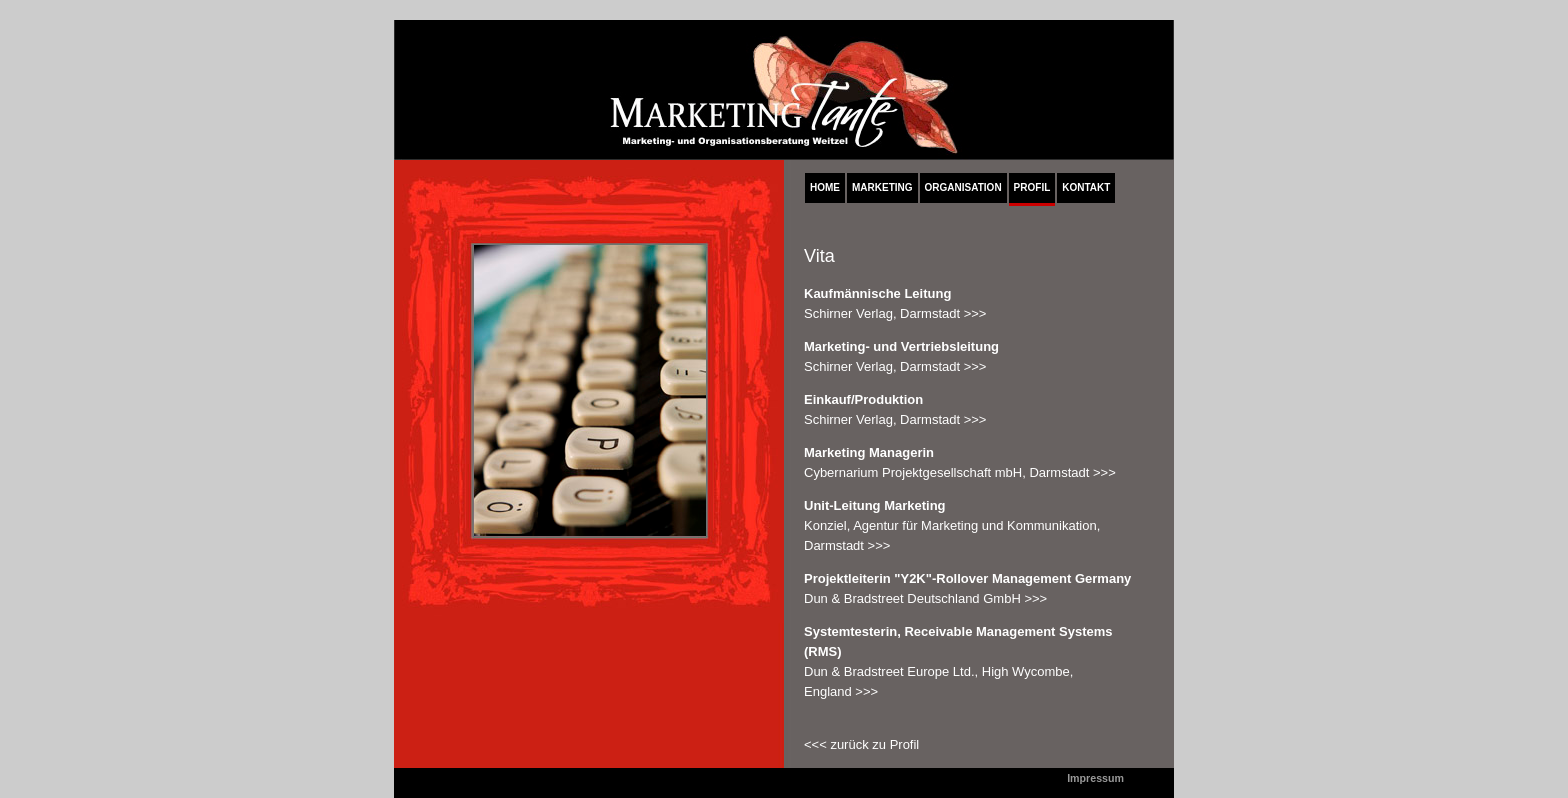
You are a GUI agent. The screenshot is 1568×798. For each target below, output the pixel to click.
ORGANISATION (963, 187)
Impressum (1095, 778)
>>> (975, 313)
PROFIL (1032, 187)
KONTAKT (1086, 187)
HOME (825, 187)
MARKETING (882, 187)
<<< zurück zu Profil (861, 744)
